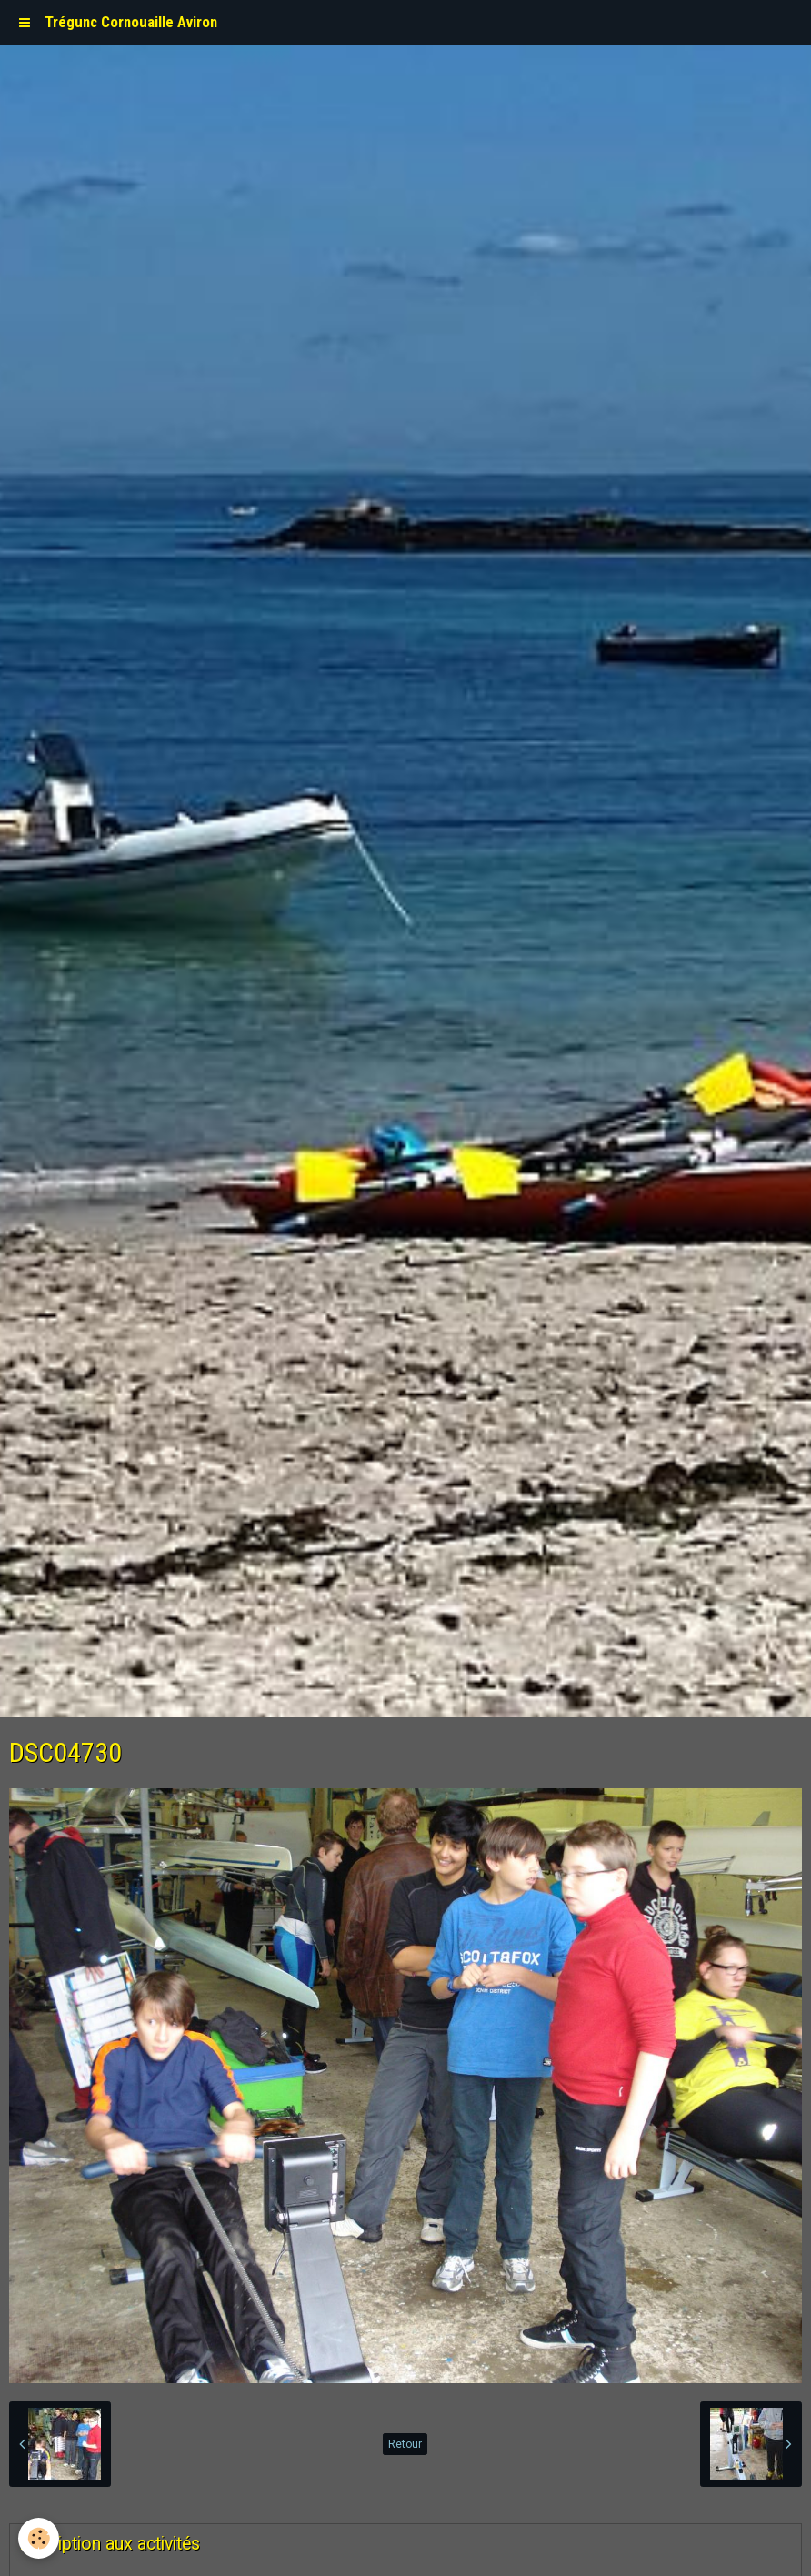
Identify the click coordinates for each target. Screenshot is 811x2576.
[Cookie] (38, 2538)
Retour (405, 2444)
